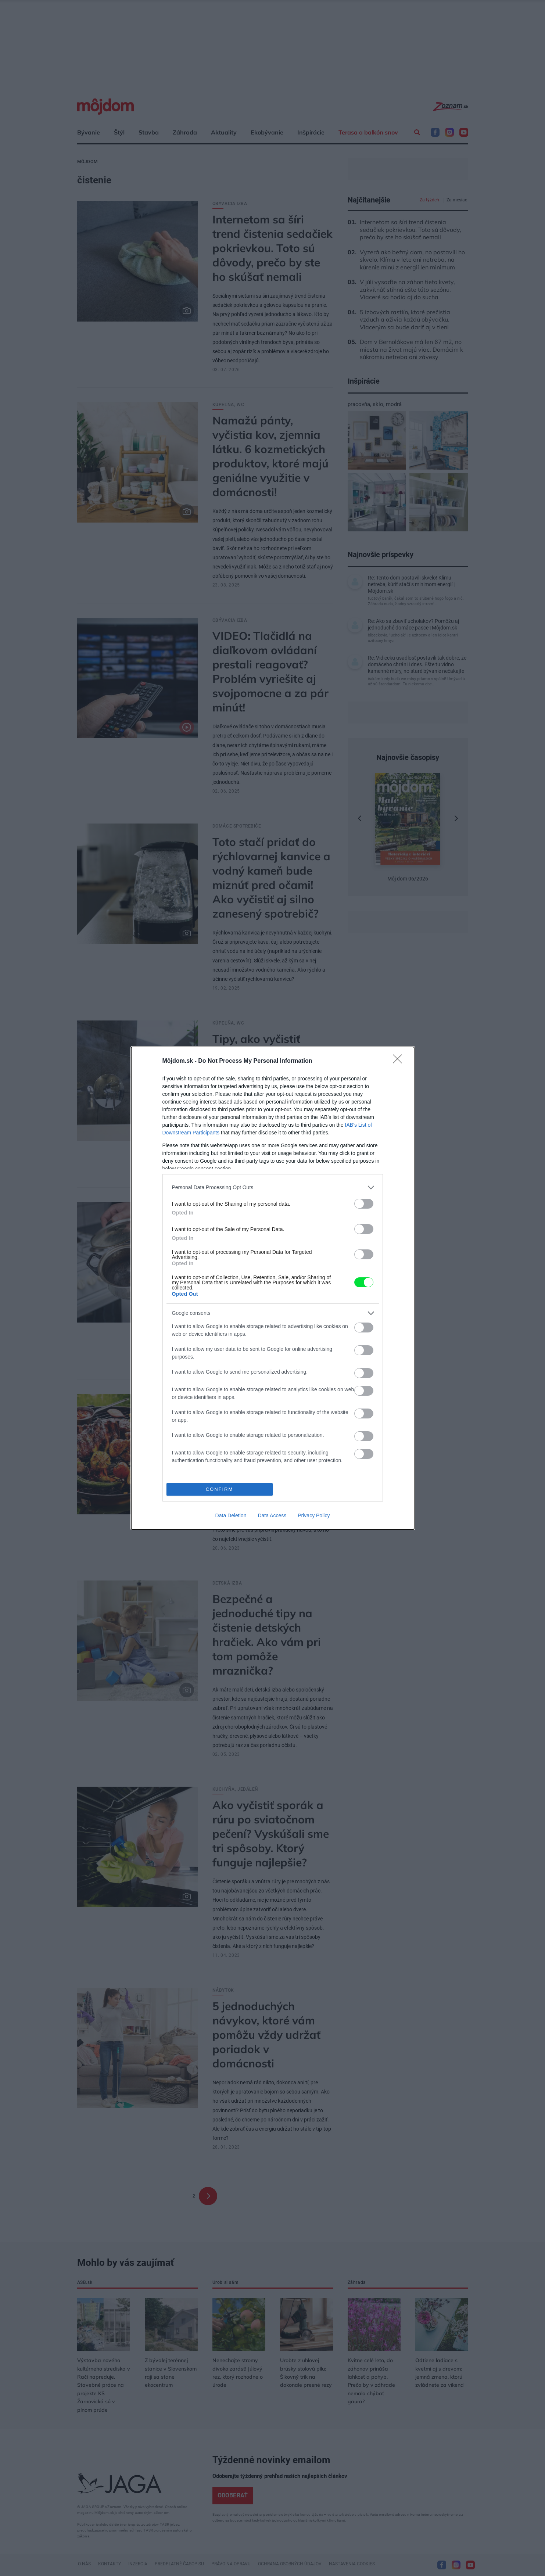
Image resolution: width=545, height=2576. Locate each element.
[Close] (400, 1061)
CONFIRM (219, 1489)
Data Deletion (231, 1515)
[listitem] (272, 1187)
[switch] (363, 1204)
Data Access (272, 1515)
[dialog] (272, 1288)
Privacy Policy (314, 1515)
